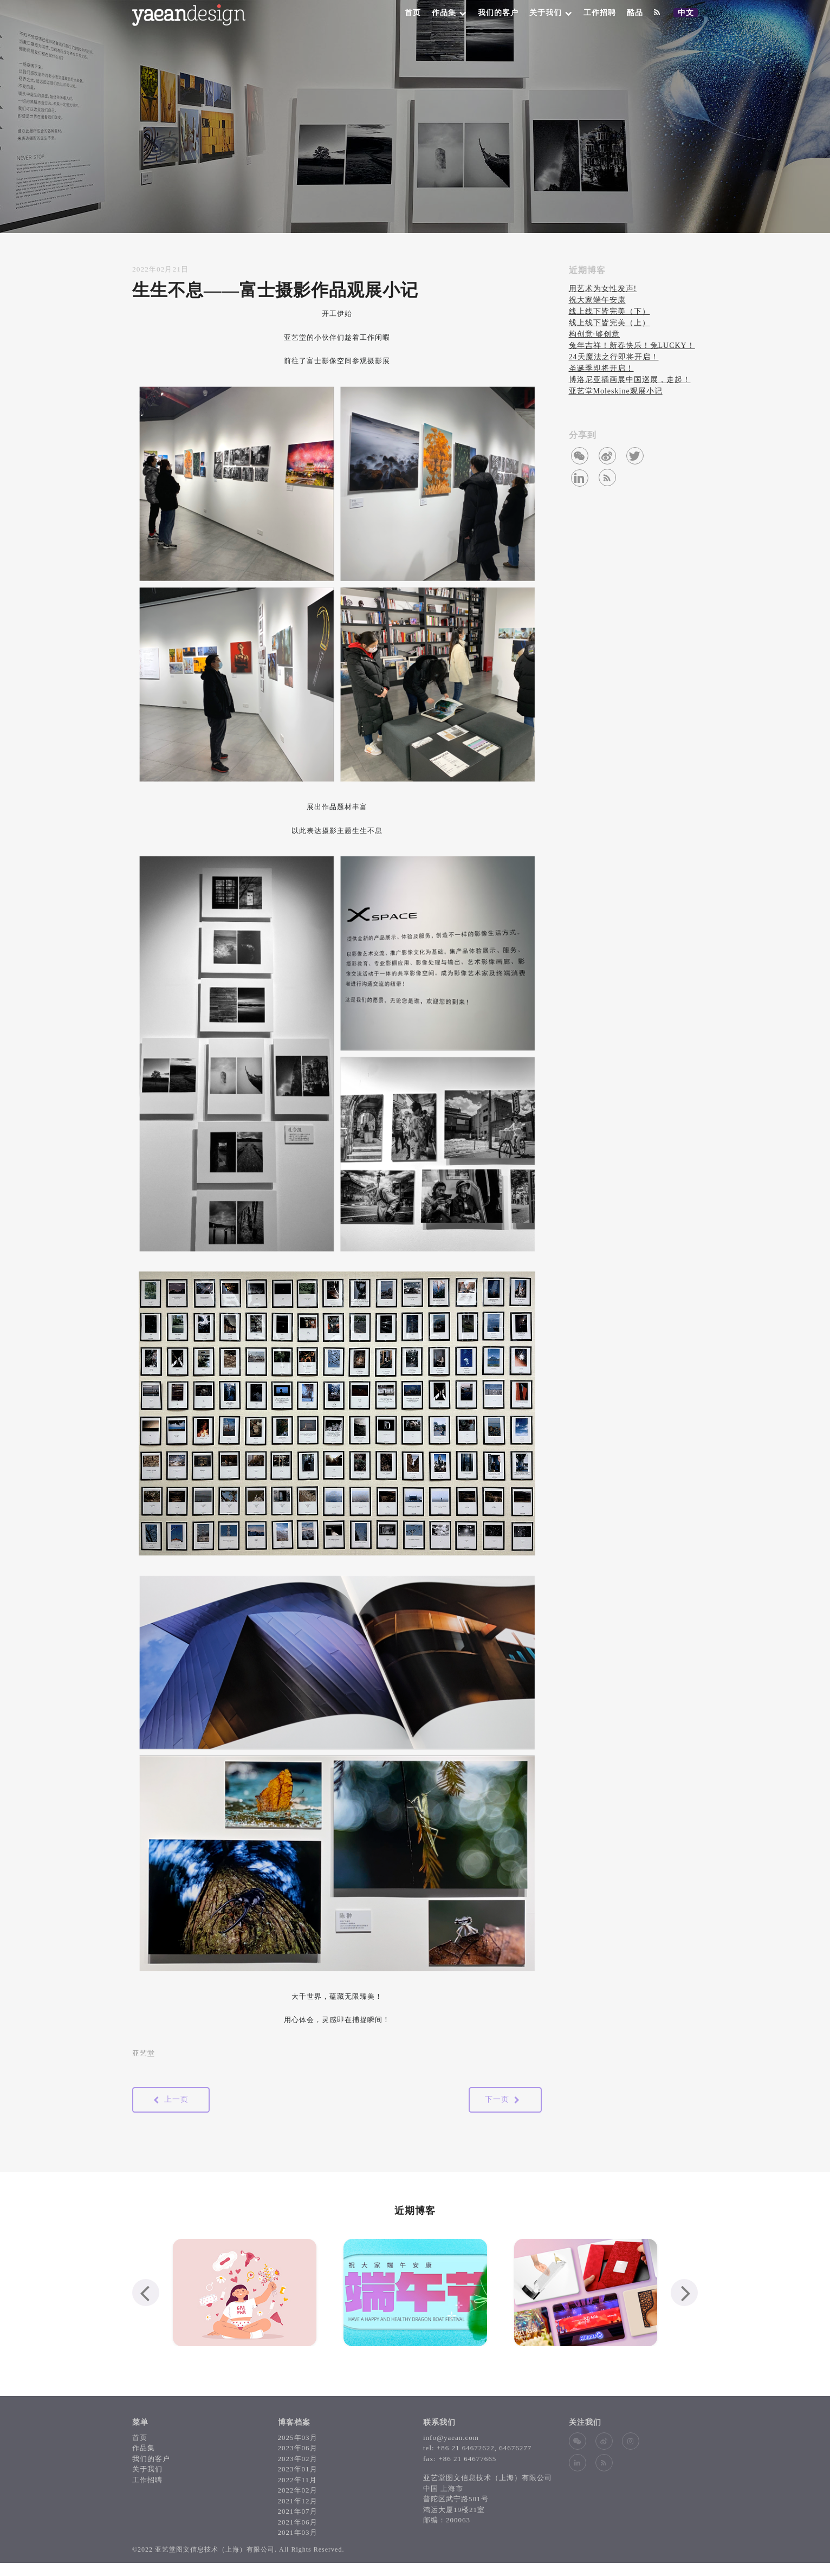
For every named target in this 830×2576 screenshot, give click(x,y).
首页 (413, 13)
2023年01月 (297, 2469)
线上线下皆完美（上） (609, 323)
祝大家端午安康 (597, 300)
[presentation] (145, 2292)
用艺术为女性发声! (603, 289)
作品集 (449, 13)
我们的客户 (498, 13)
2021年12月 (297, 2501)
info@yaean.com (451, 2437)
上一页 (170, 2099)
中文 (687, 13)
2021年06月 (297, 2522)
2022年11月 (297, 2480)
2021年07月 (297, 2511)
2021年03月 (297, 2532)
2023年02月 (297, 2459)
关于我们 (551, 13)
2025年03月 (297, 2437)
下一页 (502, 2099)
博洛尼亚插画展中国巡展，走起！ (630, 380)
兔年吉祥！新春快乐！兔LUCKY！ (632, 345)
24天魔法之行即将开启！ (614, 357)
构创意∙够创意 (594, 334)
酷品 (635, 13)
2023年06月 (297, 2448)
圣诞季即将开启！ (601, 368)
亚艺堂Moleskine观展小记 (616, 391)
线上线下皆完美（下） (609, 311)
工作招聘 (599, 13)
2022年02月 (297, 2490)
